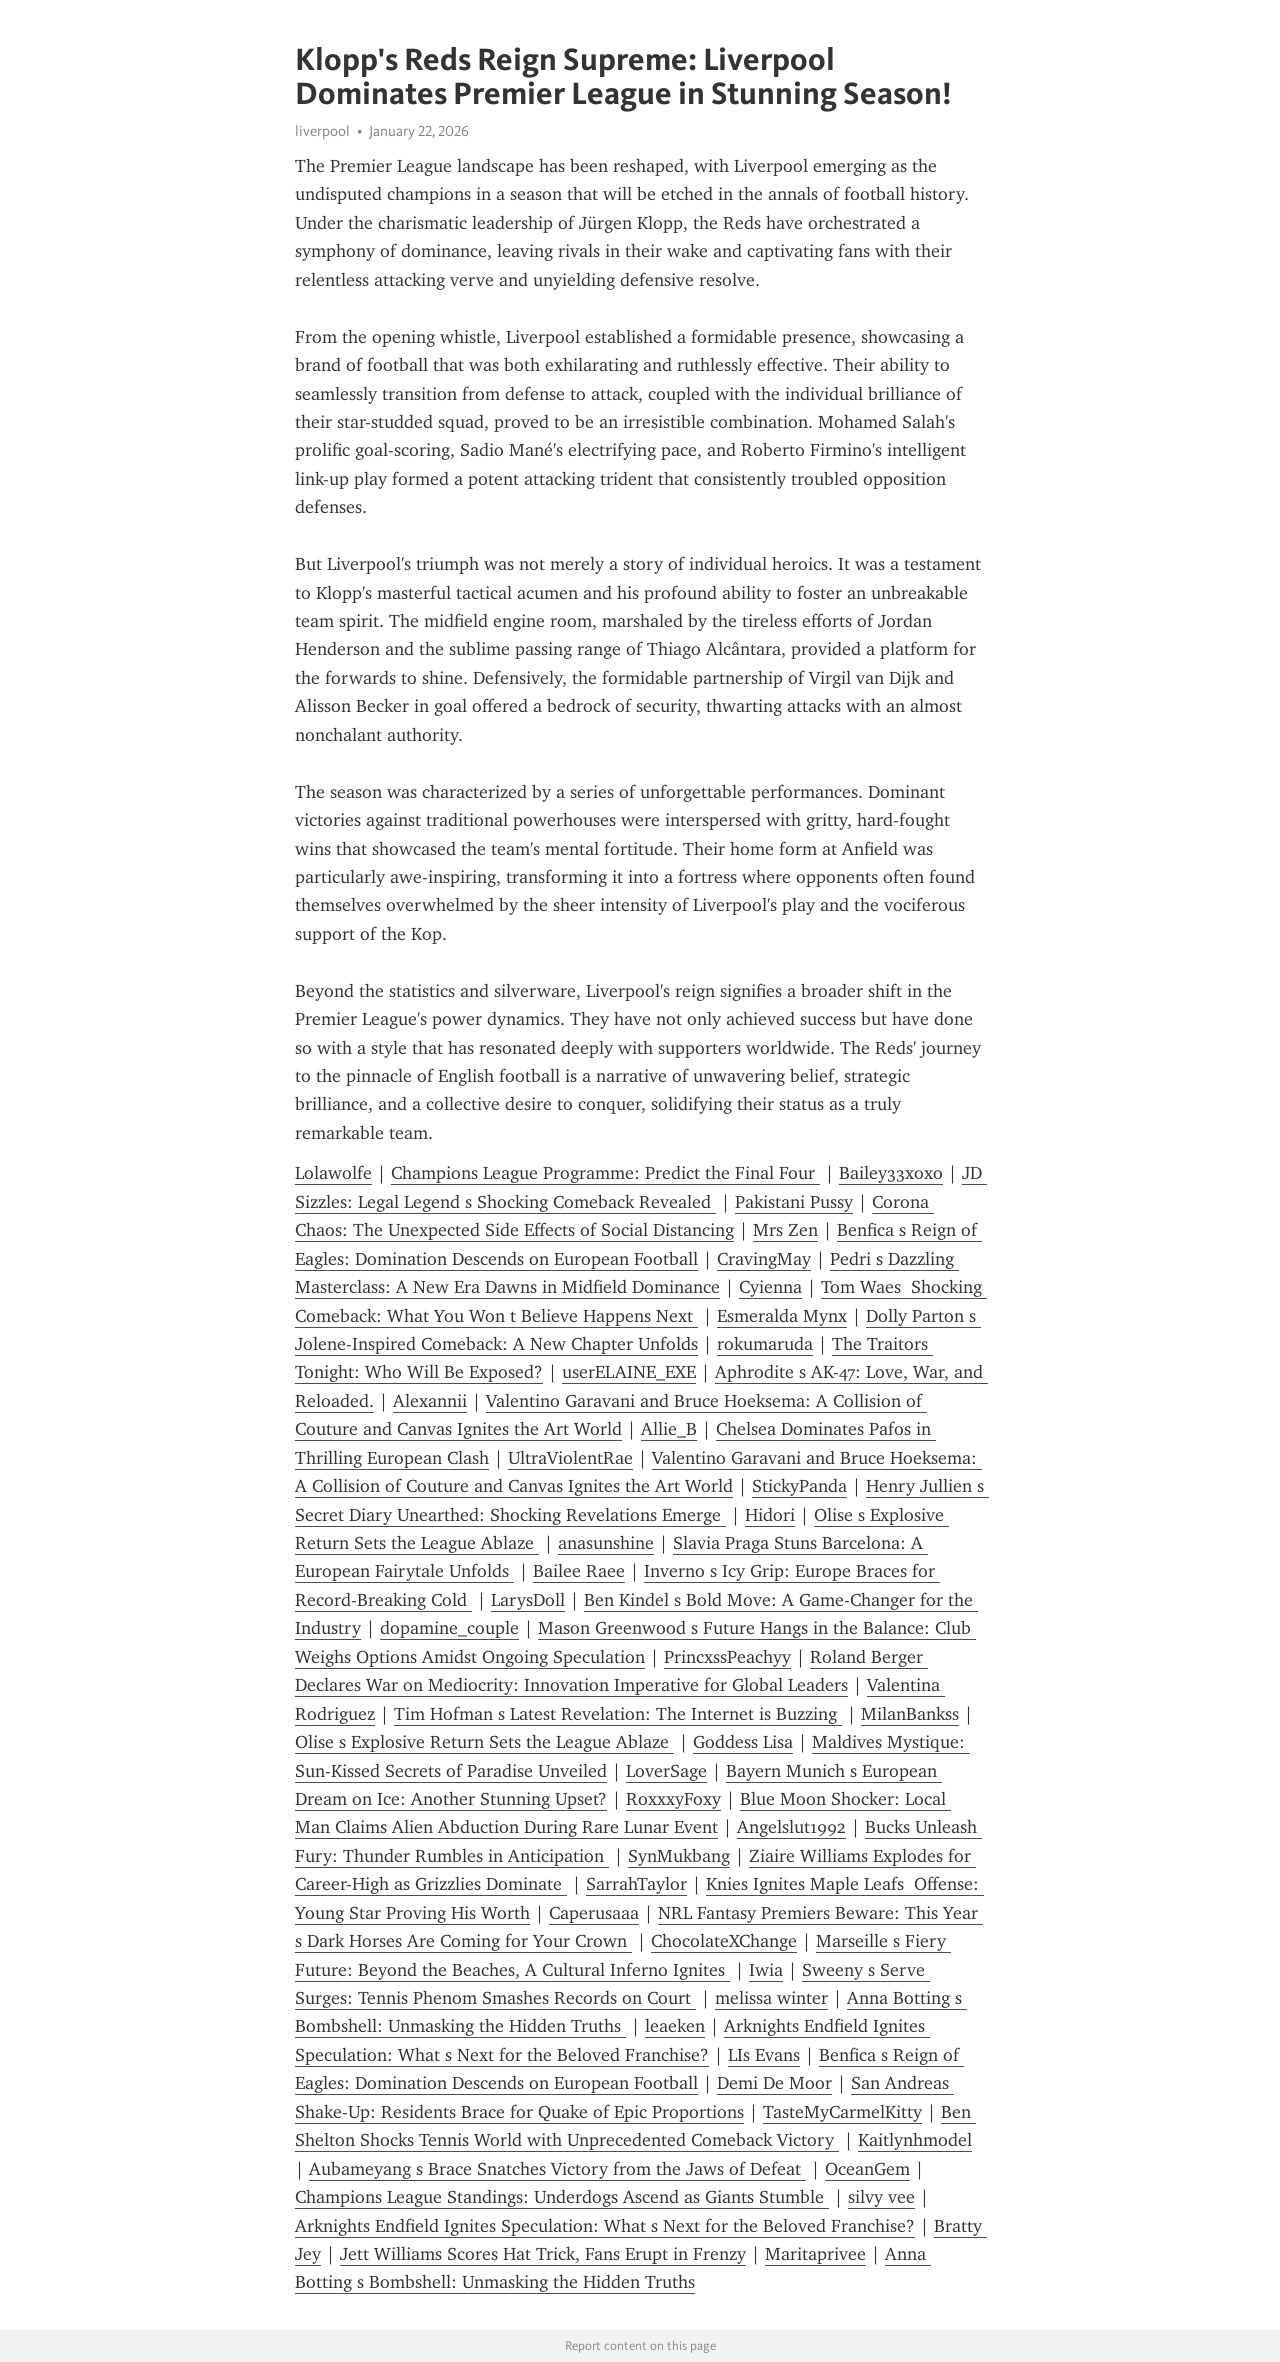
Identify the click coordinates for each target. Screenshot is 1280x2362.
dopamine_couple (449, 1628)
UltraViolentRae (570, 1458)
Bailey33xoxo (891, 1173)
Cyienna (770, 1287)
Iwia (766, 1970)
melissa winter (771, 1998)
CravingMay (764, 1259)
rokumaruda (765, 1344)
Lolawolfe (333, 1173)
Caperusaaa (594, 1913)
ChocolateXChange (724, 1941)
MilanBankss (910, 1714)
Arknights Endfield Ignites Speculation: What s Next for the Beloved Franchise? (605, 2226)
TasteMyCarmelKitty (842, 2112)
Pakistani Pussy (794, 1202)
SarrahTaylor (636, 1884)
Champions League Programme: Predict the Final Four (605, 1173)
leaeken (675, 2026)
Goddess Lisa (743, 1742)
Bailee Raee (579, 1571)
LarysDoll (528, 1600)
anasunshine (606, 1543)
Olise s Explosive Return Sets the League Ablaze (484, 1742)
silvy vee (881, 2197)
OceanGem (867, 2169)
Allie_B (669, 1429)
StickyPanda (799, 1486)
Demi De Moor (774, 2083)
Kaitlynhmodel (915, 2140)
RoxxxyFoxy (673, 1799)
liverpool (322, 131)
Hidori (770, 1515)
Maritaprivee (815, 2254)
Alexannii (430, 1401)
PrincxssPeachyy (727, 1657)
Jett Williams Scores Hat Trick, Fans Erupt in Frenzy (543, 2254)
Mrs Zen (785, 1230)
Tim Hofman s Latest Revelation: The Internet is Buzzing (618, 1714)
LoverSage (666, 1771)
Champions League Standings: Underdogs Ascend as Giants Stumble (562, 2197)
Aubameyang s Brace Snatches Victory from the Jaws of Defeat (557, 2169)
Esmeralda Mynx (782, 1316)
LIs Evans (764, 2055)
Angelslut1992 (791, 1827)
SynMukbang (679, 1856)
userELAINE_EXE (629, 1372)
